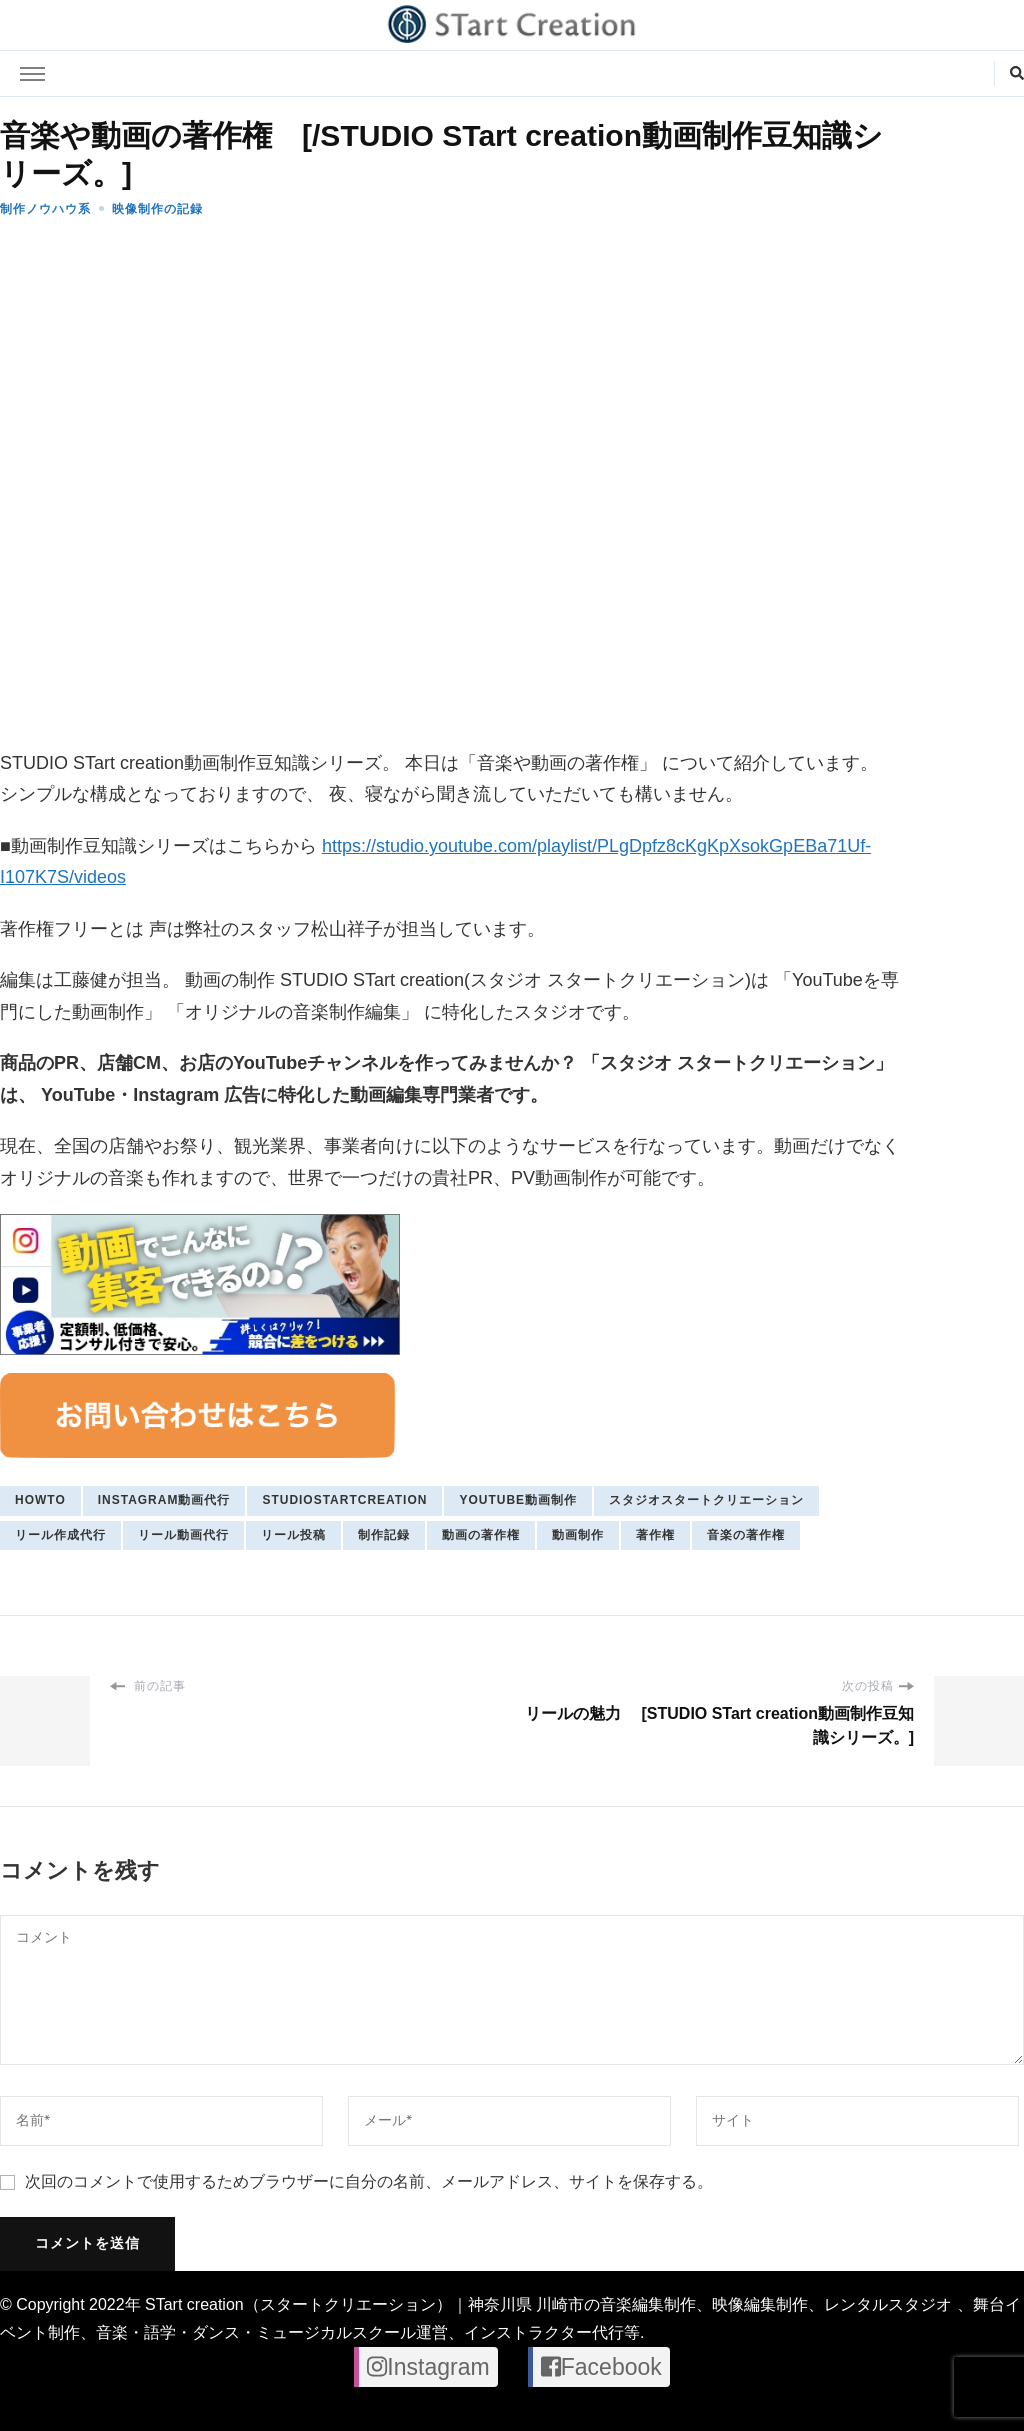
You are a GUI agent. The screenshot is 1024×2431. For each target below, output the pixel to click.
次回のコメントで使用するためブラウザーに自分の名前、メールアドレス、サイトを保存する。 (369, 2181)
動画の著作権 (481, 1535)
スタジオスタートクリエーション (706, 1500)
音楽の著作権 (746, 1535)
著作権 (655, 1535)
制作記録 (384, 1535)
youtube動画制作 (518, 1500)
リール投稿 (293, 1535)
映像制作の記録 (157, 209)
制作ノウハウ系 (45, 209)
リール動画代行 (183, 1535)
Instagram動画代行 (164, 1500)
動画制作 (578, 1535)
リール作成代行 (60, 1535)
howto (40, 1500)
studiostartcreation (344, 1500)
